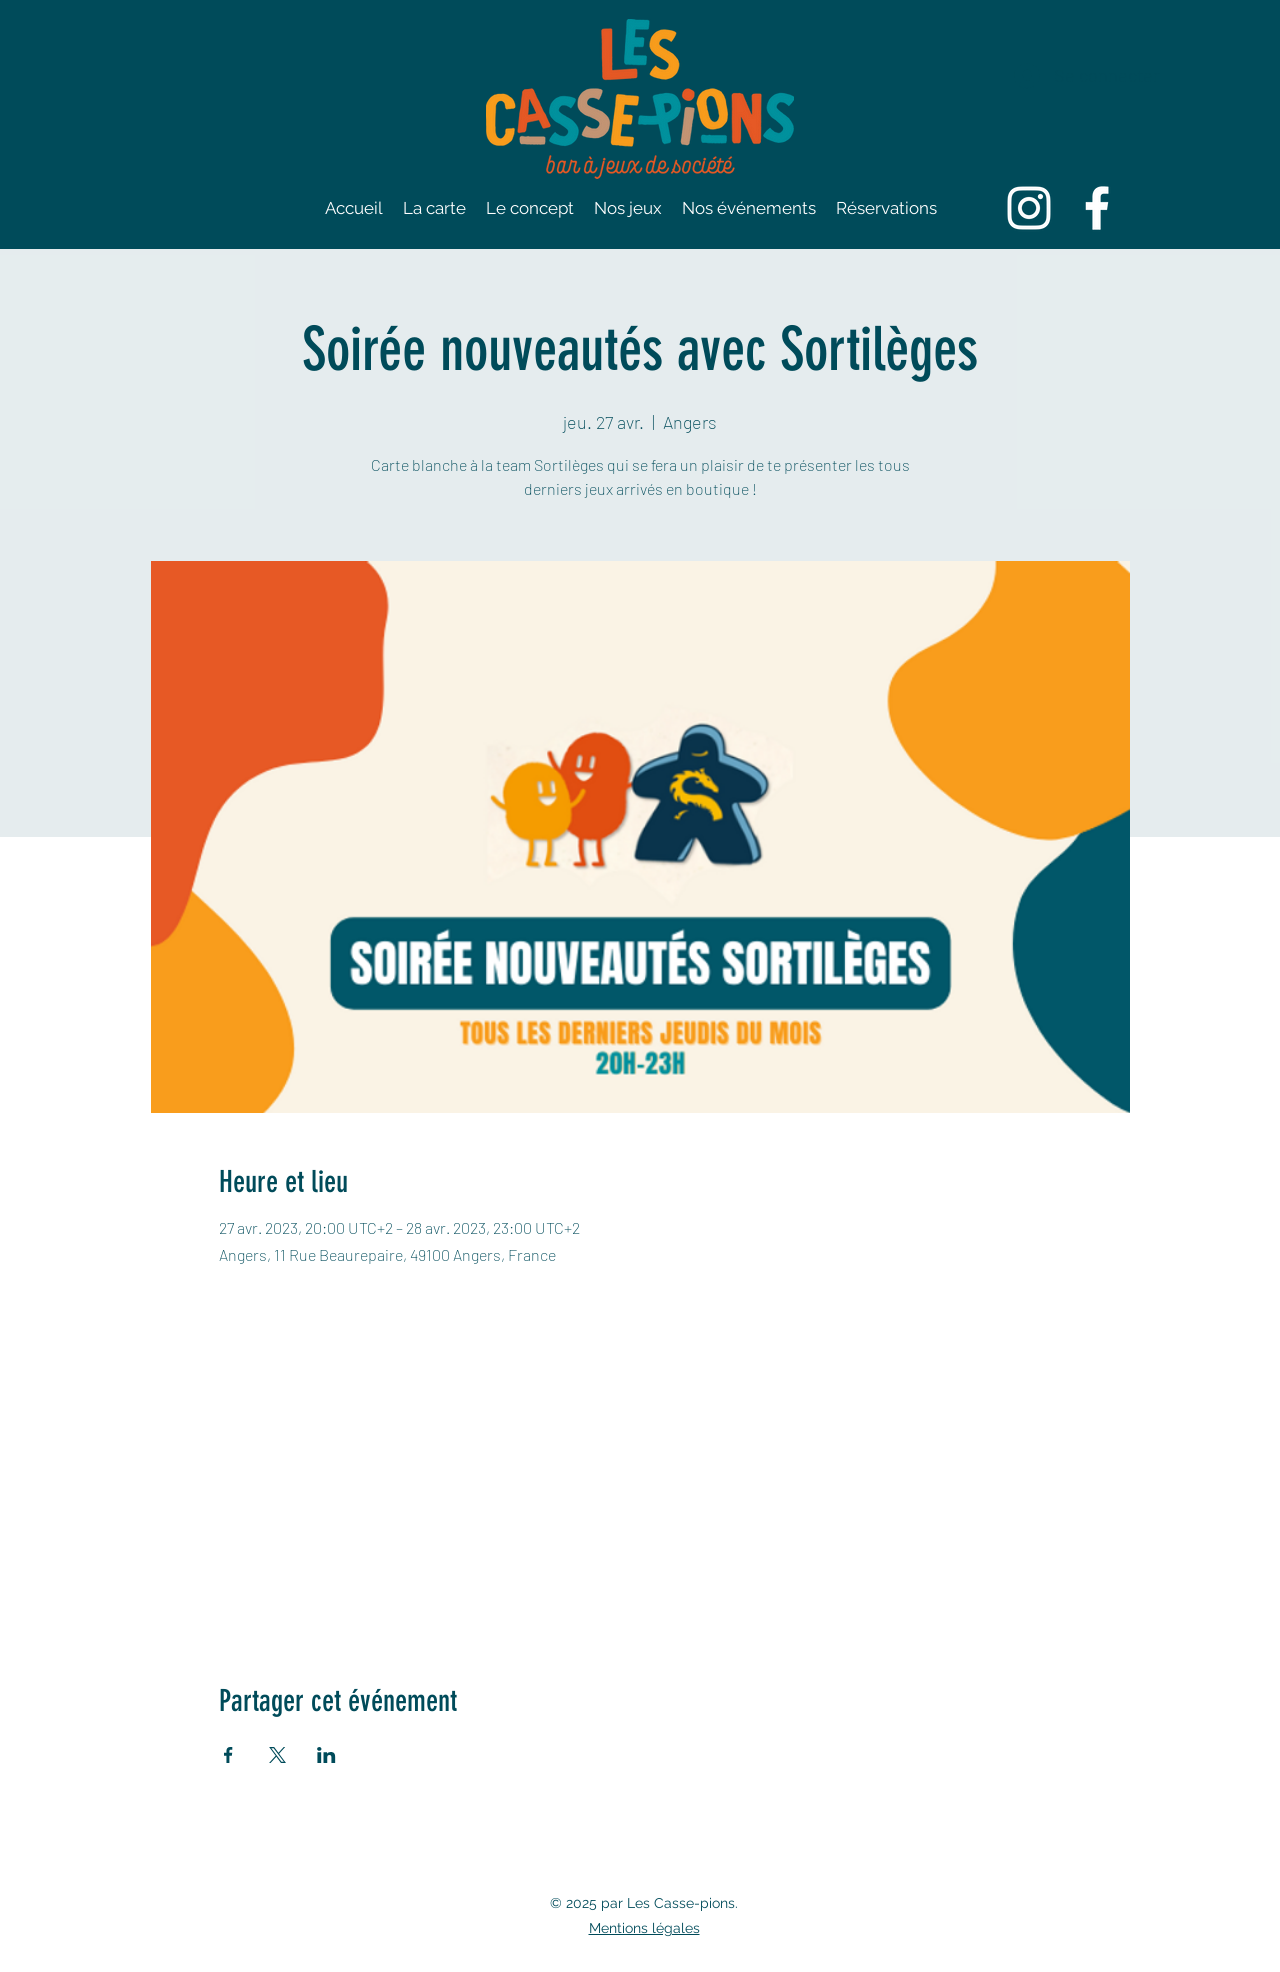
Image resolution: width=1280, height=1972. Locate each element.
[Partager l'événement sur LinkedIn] (326, 1755)
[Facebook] (1097, 208)
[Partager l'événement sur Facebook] (228, 1755)
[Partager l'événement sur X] (277, 1755)
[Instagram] (1029, 208)
